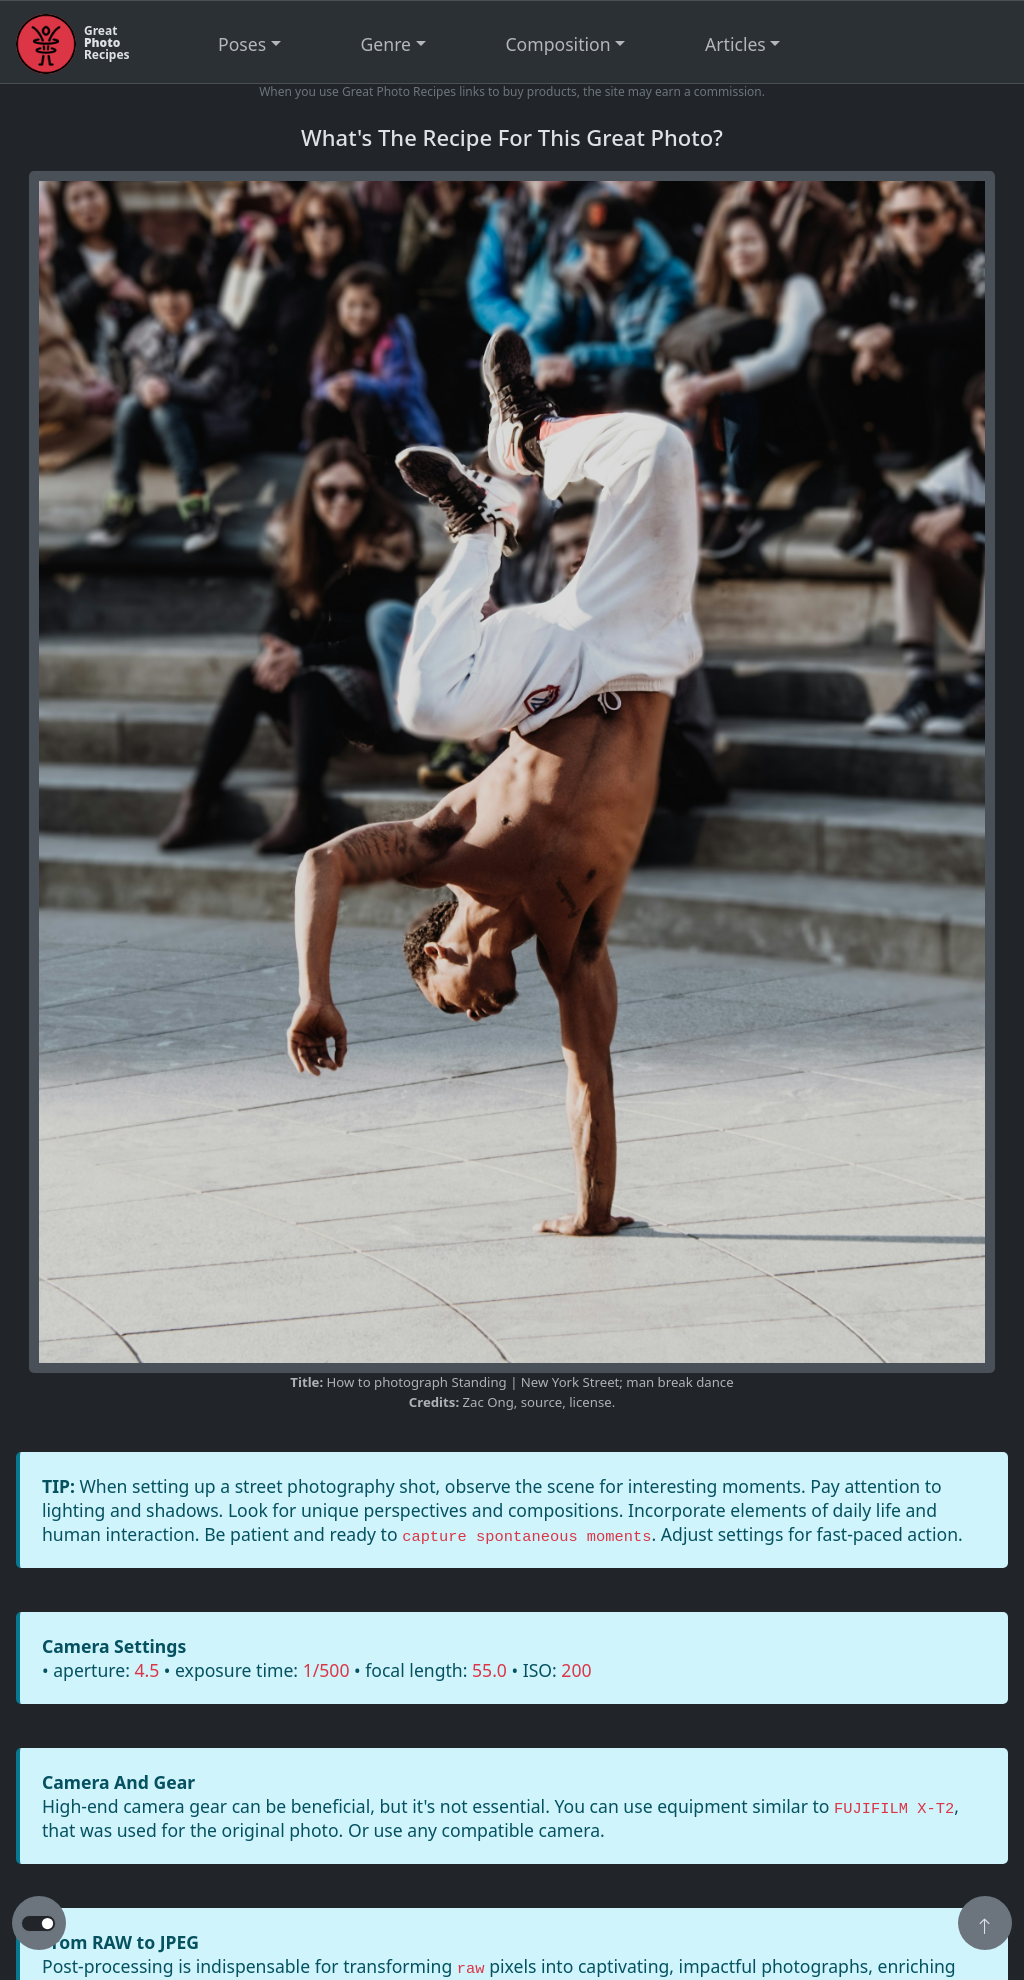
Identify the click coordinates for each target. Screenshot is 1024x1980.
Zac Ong (488, 1402)
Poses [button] (242, 44)
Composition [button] (558, 44)
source (541, 1402)
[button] (985, 1925)
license (590, 1402)
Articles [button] (735, 44)
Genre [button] (386, 44)
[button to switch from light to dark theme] (38, 1924)
